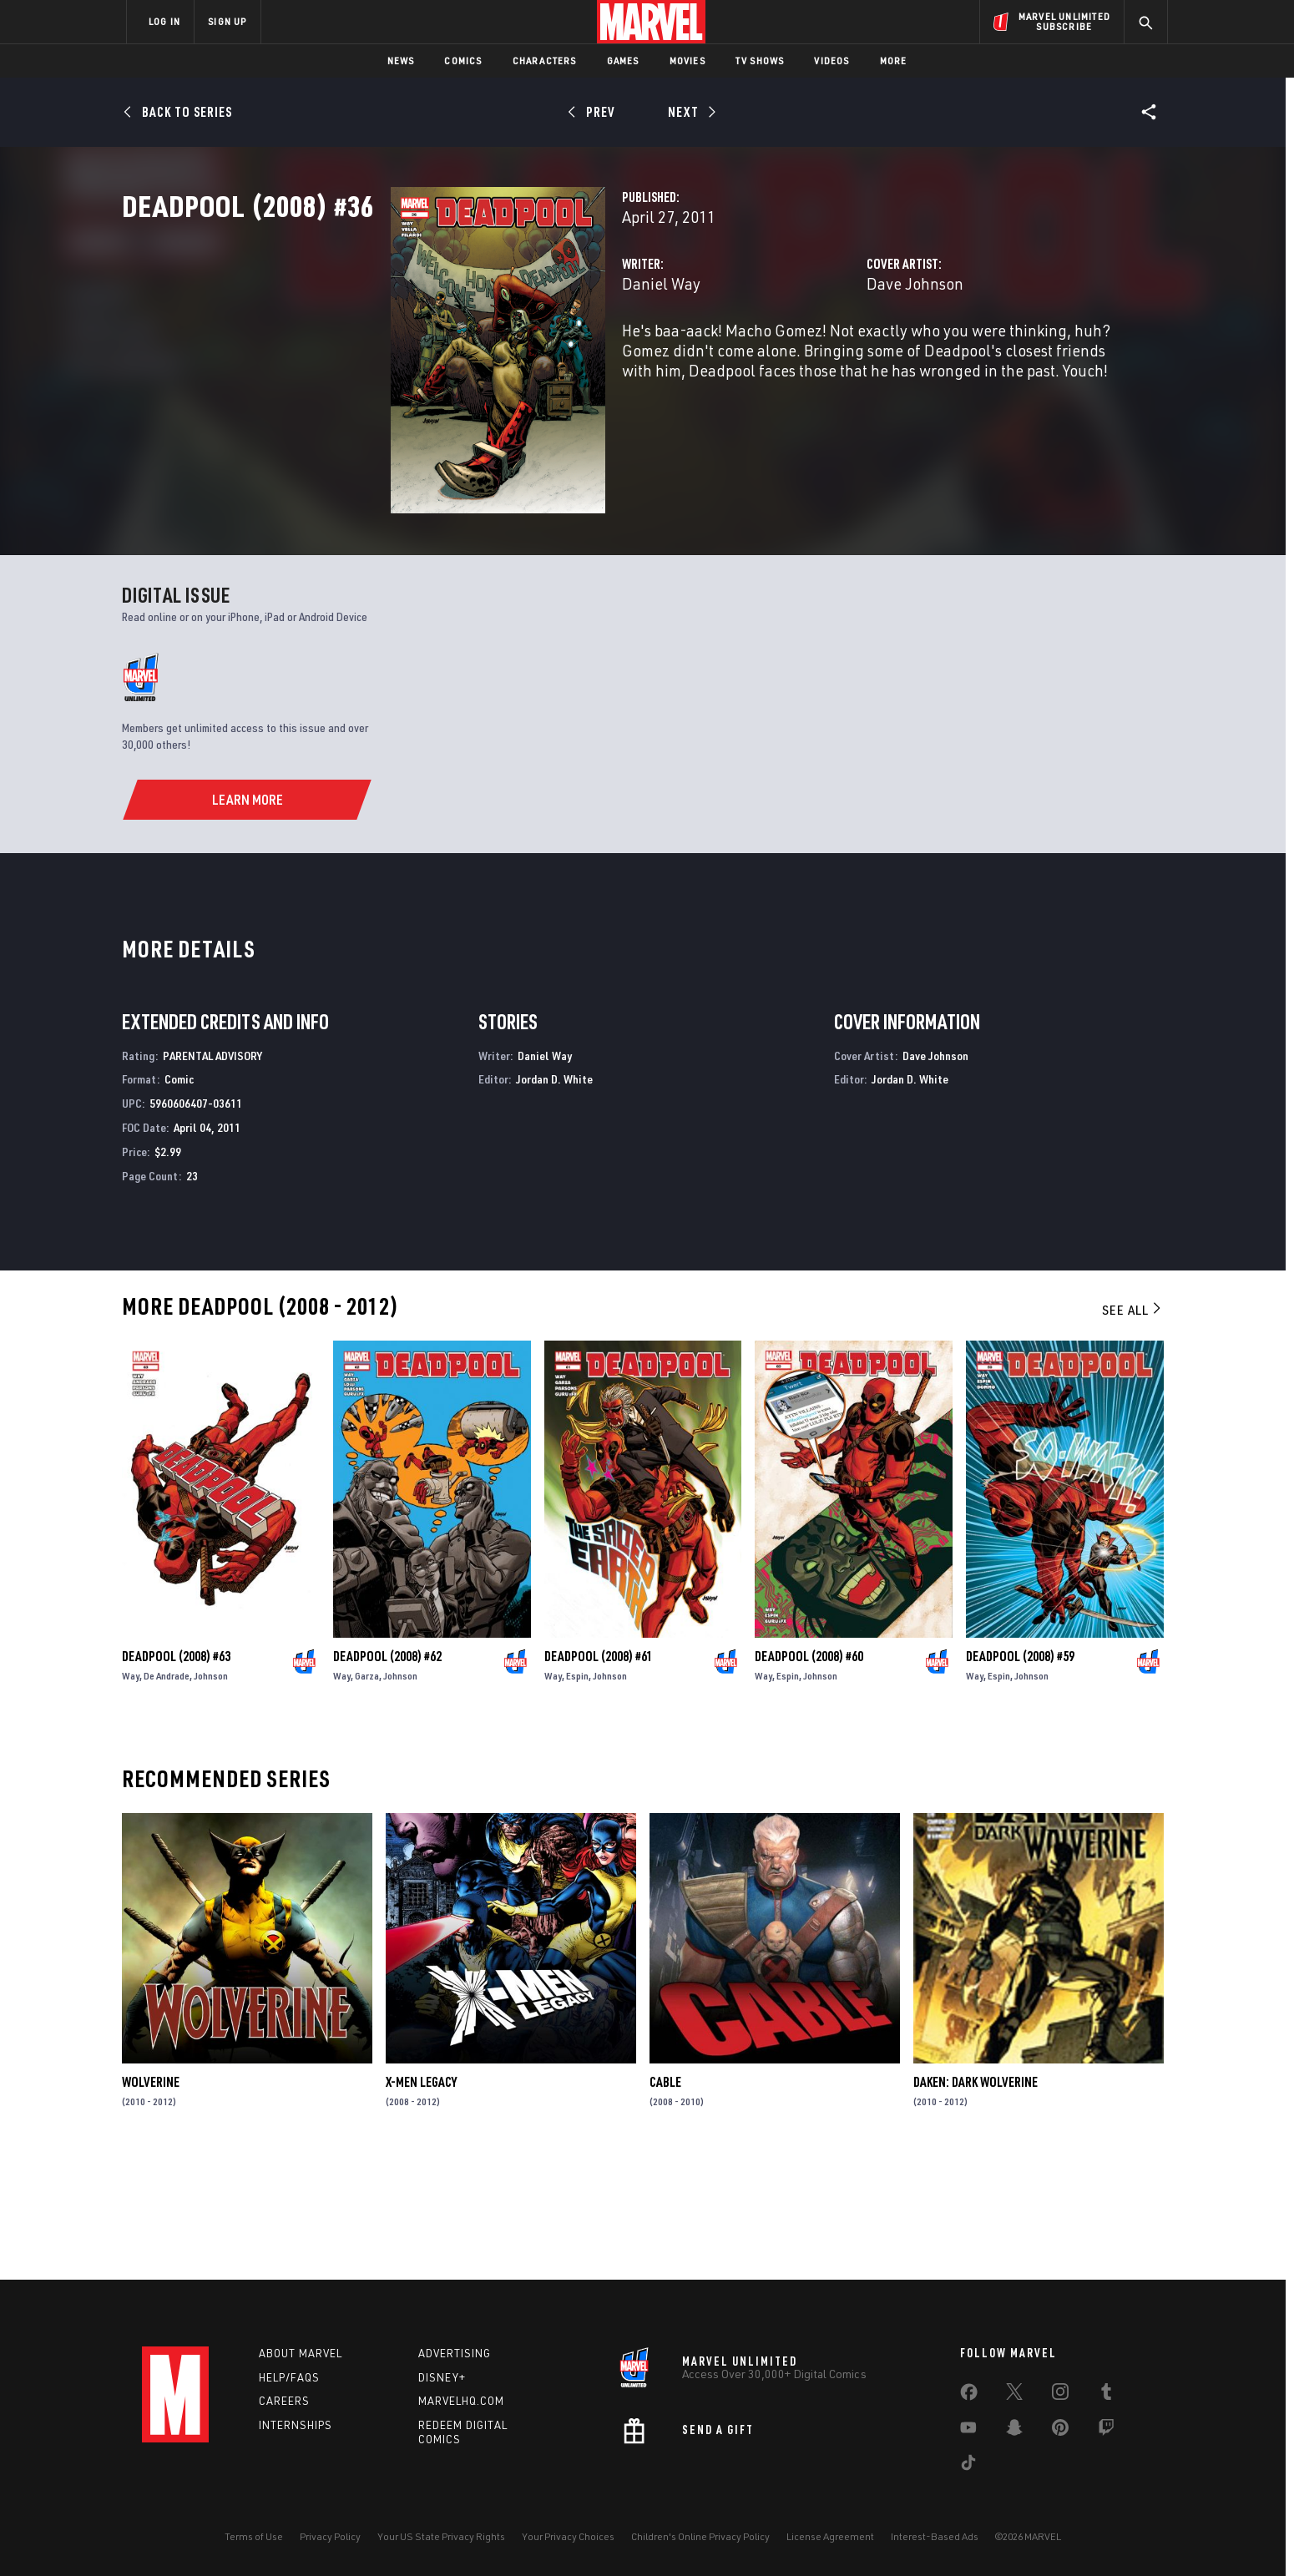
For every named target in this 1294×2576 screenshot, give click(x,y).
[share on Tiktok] (968, 2465)
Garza (367, 1792)
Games (623, 60)
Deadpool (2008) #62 (387, 1773)
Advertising (454, 2353)
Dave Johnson (820, 356)
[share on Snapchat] (1014, 2430)
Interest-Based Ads (934, 2536)
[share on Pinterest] (1060, 2430)
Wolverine (150, 2199)
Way (130, 1792)
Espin (577, 1792)
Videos (831, 60)
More (893, 60)
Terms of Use (254, 2536)
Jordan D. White (554, 1197)
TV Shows (760, 60)
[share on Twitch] (1106, 2430)
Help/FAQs (289, 2377)
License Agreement (830, 2536)
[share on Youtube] (968, 2430)
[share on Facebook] (969, 2395)
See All (1133, 1427)
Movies (687, 60)
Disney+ (442, 2377)
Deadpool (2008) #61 (598, 1773)
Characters (545, 60)
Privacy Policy (330, 2536)
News (401, 60)
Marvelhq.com (461, 2400)
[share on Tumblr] (1106, 2395)
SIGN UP (227, 21)
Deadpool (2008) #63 (176, 1773)
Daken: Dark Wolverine (975, 2199)
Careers (284, 2400)
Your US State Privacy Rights (441, 2536)
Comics (463, 60)
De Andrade (167, 1792)
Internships (295, 2425)
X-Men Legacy (421, 2199)
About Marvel (300, 2353)
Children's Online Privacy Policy (700, 2536)
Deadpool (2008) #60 (809, 1773)
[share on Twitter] (1014, 2395)
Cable (665, 2199)
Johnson (211, 1792)
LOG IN (164, 21)
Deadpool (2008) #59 (1020, 1773)
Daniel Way (473, 356)
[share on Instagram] (1060, 2395)
